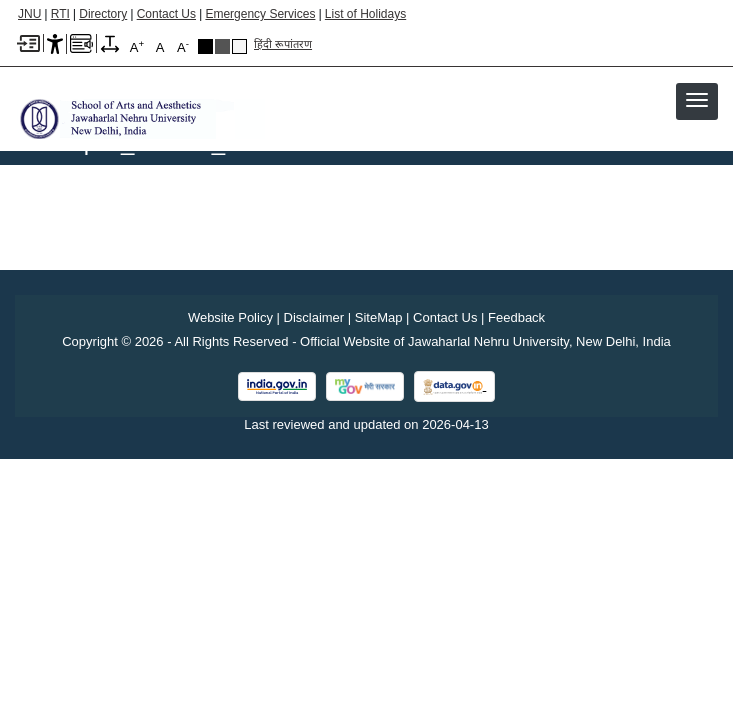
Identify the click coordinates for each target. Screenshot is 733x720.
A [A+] (137, 46)
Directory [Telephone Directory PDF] (103, 14)
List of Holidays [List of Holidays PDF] (365, 14)
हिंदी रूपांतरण (283, 44)
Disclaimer (314, 317)
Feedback (516, 317)
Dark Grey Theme (222, 46)
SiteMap (379, 317)
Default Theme (239, 46)
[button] (697, 100)
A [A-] (183, 46)
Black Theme (205, 46)
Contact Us (166, 14)
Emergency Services (260, 14)
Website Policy (230, 317)
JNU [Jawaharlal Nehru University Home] (29, 14)
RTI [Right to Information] (60, 14)
